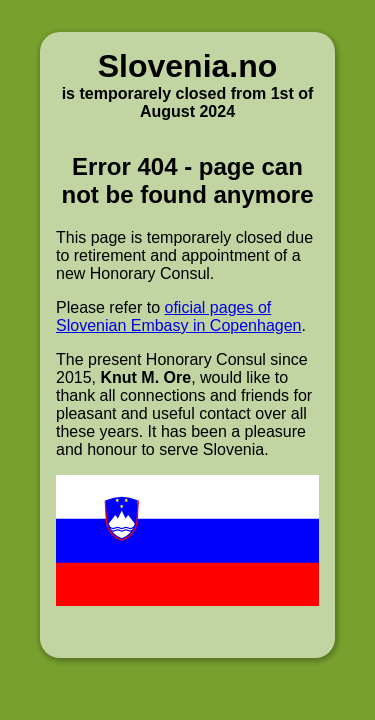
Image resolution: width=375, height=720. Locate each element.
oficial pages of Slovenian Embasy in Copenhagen (179, 316)
